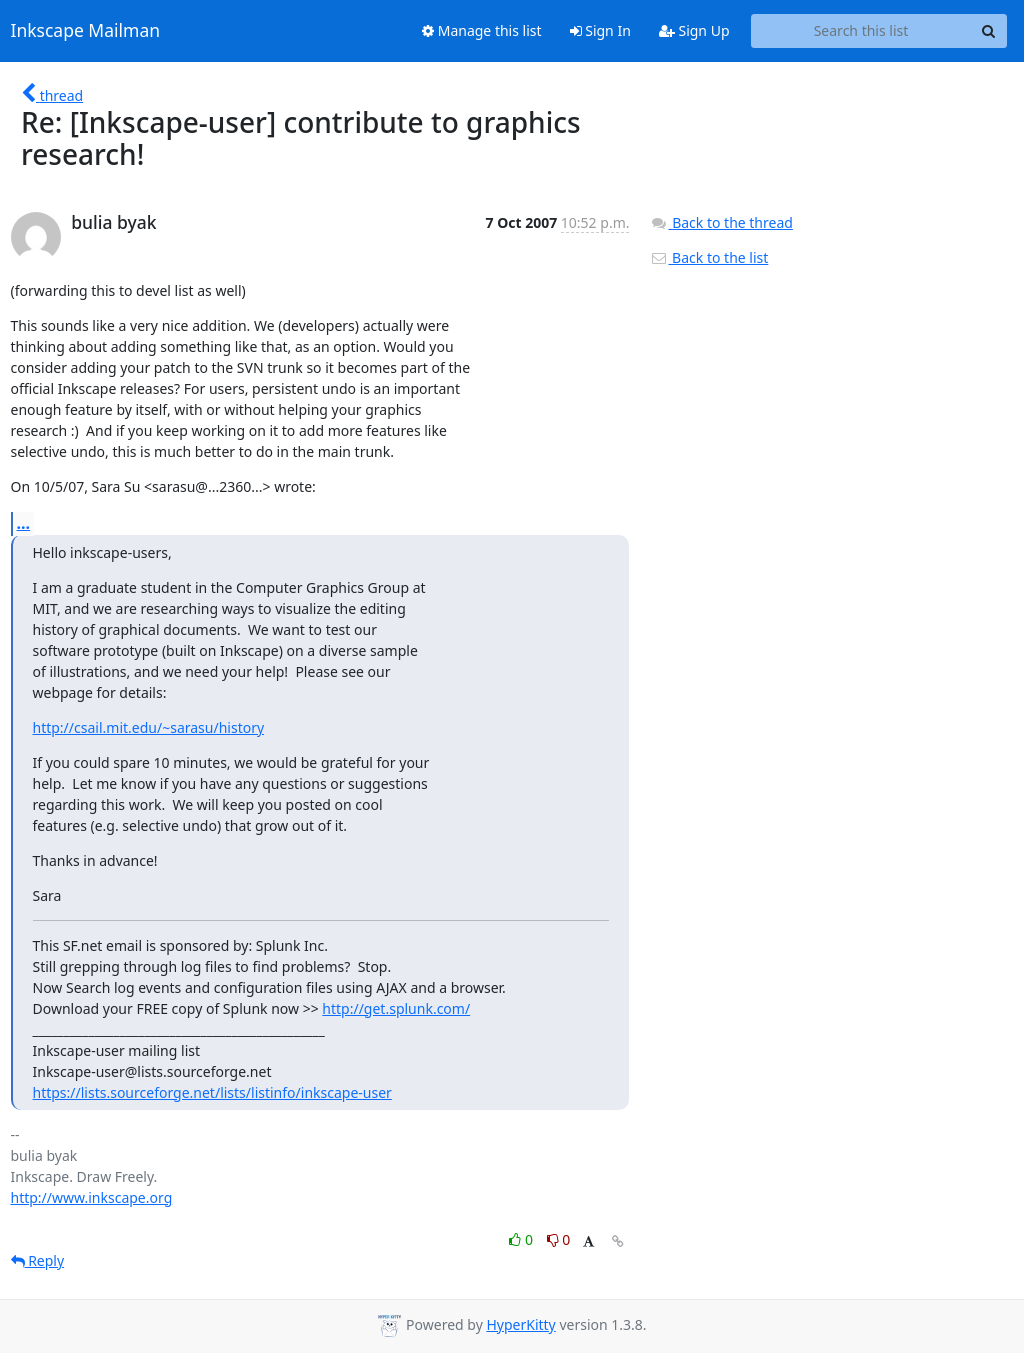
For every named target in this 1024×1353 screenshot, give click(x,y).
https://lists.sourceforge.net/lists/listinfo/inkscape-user (212, 1092)
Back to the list (709, 257)
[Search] (989, 31)
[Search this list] (861, 31)
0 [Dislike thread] (559, 1239)
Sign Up (694, 30)
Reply (38, 1260)
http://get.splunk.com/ (396, 1008)
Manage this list (482, 30)
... (24, 523)
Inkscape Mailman (86, 31)
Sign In (600, 30)
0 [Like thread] (522, 1239)
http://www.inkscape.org (92, 1197)
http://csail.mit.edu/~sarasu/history (149, 727)
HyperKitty (520, 1324)
